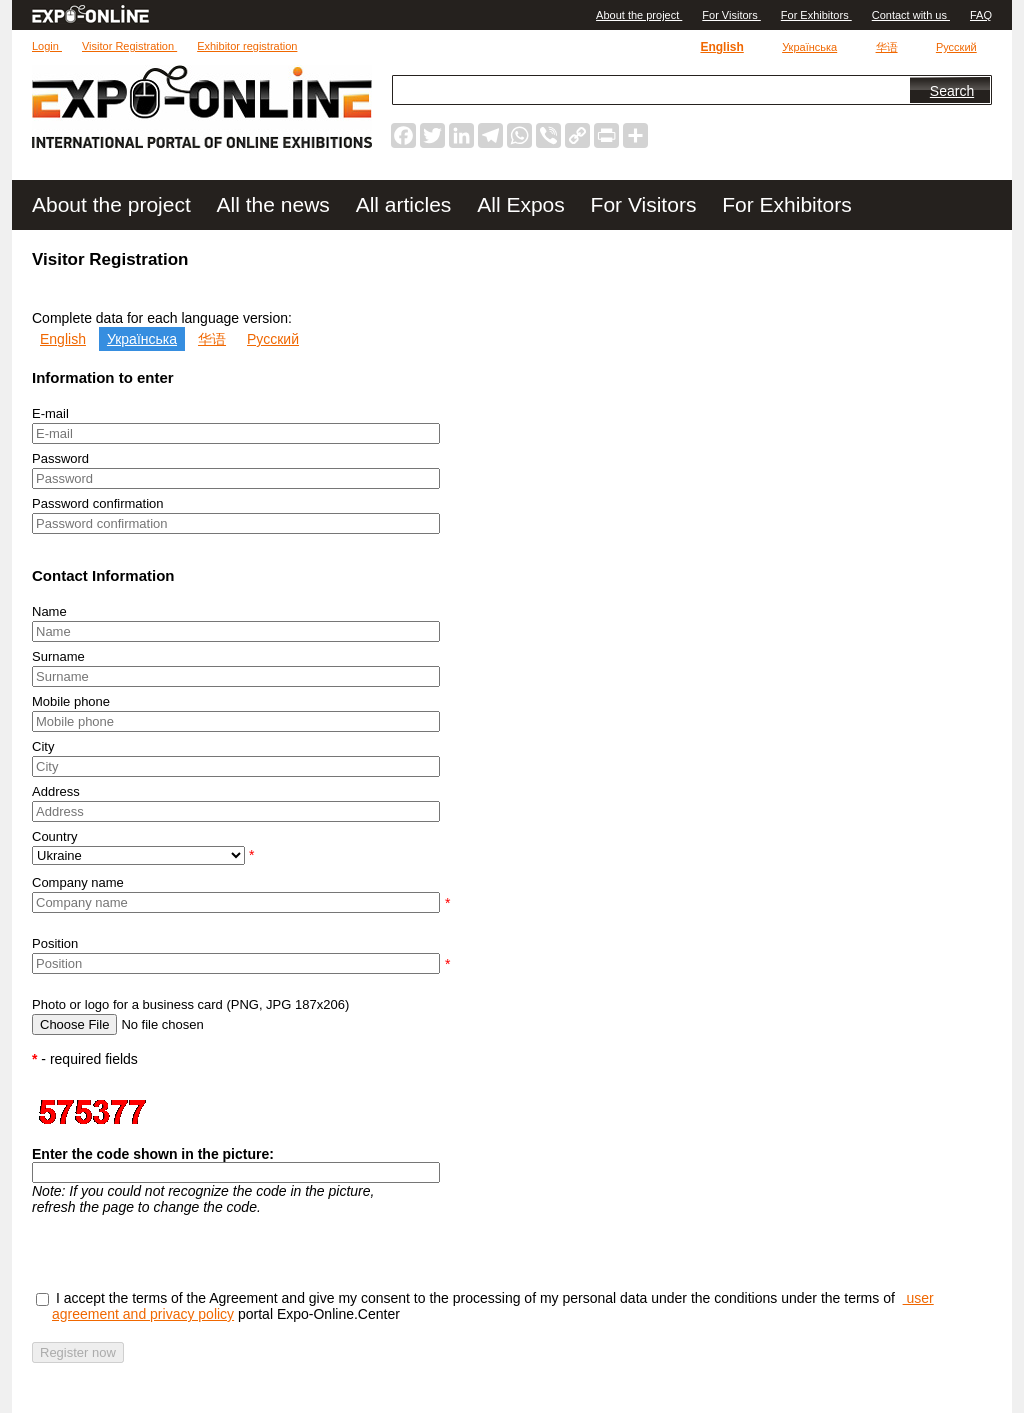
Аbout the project (639, 15)
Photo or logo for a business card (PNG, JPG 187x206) (190, 1004)
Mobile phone (71, 701)
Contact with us (911, 15)
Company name (78, 882)
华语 (887, 47)
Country (55, 836)
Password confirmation (98, 503)
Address (56, 791)
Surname (58, 656)
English (721, 47)
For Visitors (731, 15)
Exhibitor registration (247, 46)
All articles (407, 204)
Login (47, 46)
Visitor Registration (129, 46)
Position (55, 943)
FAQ (981, 15)
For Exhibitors (816, 15)
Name (49, 611)
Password (60, 458)
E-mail (50, 413)
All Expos (523, 204)
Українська (809, 47)
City (43, 746)
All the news (276, 204)
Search (952, 91)
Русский (956, 47)
